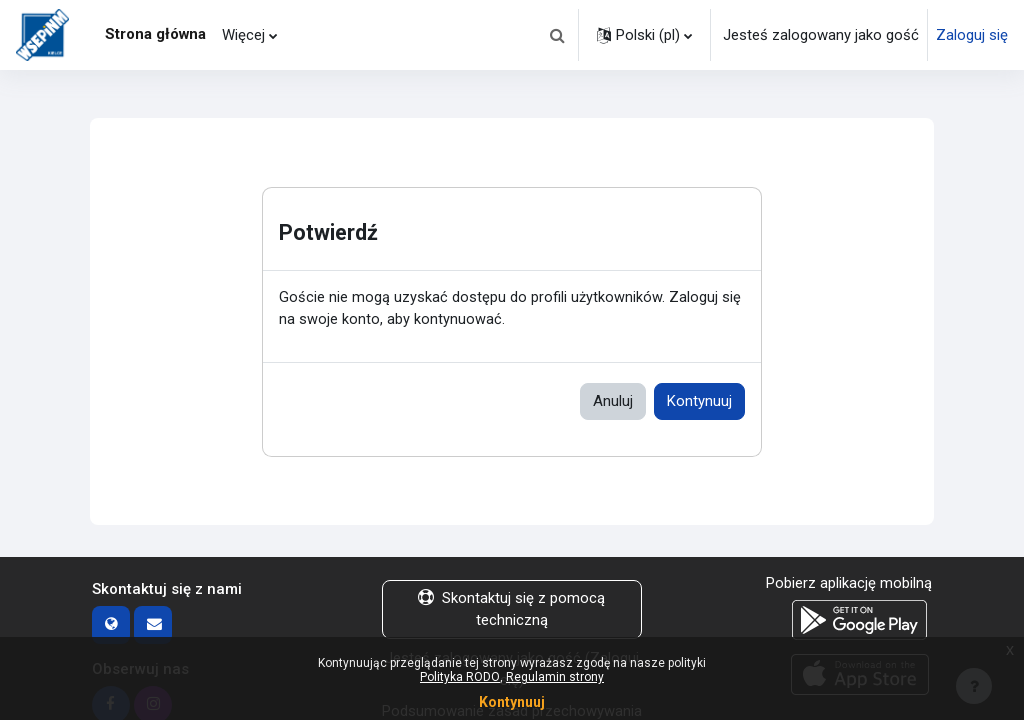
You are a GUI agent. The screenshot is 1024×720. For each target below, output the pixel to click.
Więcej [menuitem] (243, 35)
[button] (557, 35)
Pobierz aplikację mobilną (849, 584)
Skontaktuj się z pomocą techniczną (511, 610)
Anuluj (613, 402)
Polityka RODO (460, 677)
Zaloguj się (972, 35)
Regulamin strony (555, 677)
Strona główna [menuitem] (155, 34)
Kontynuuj (699, 402)
